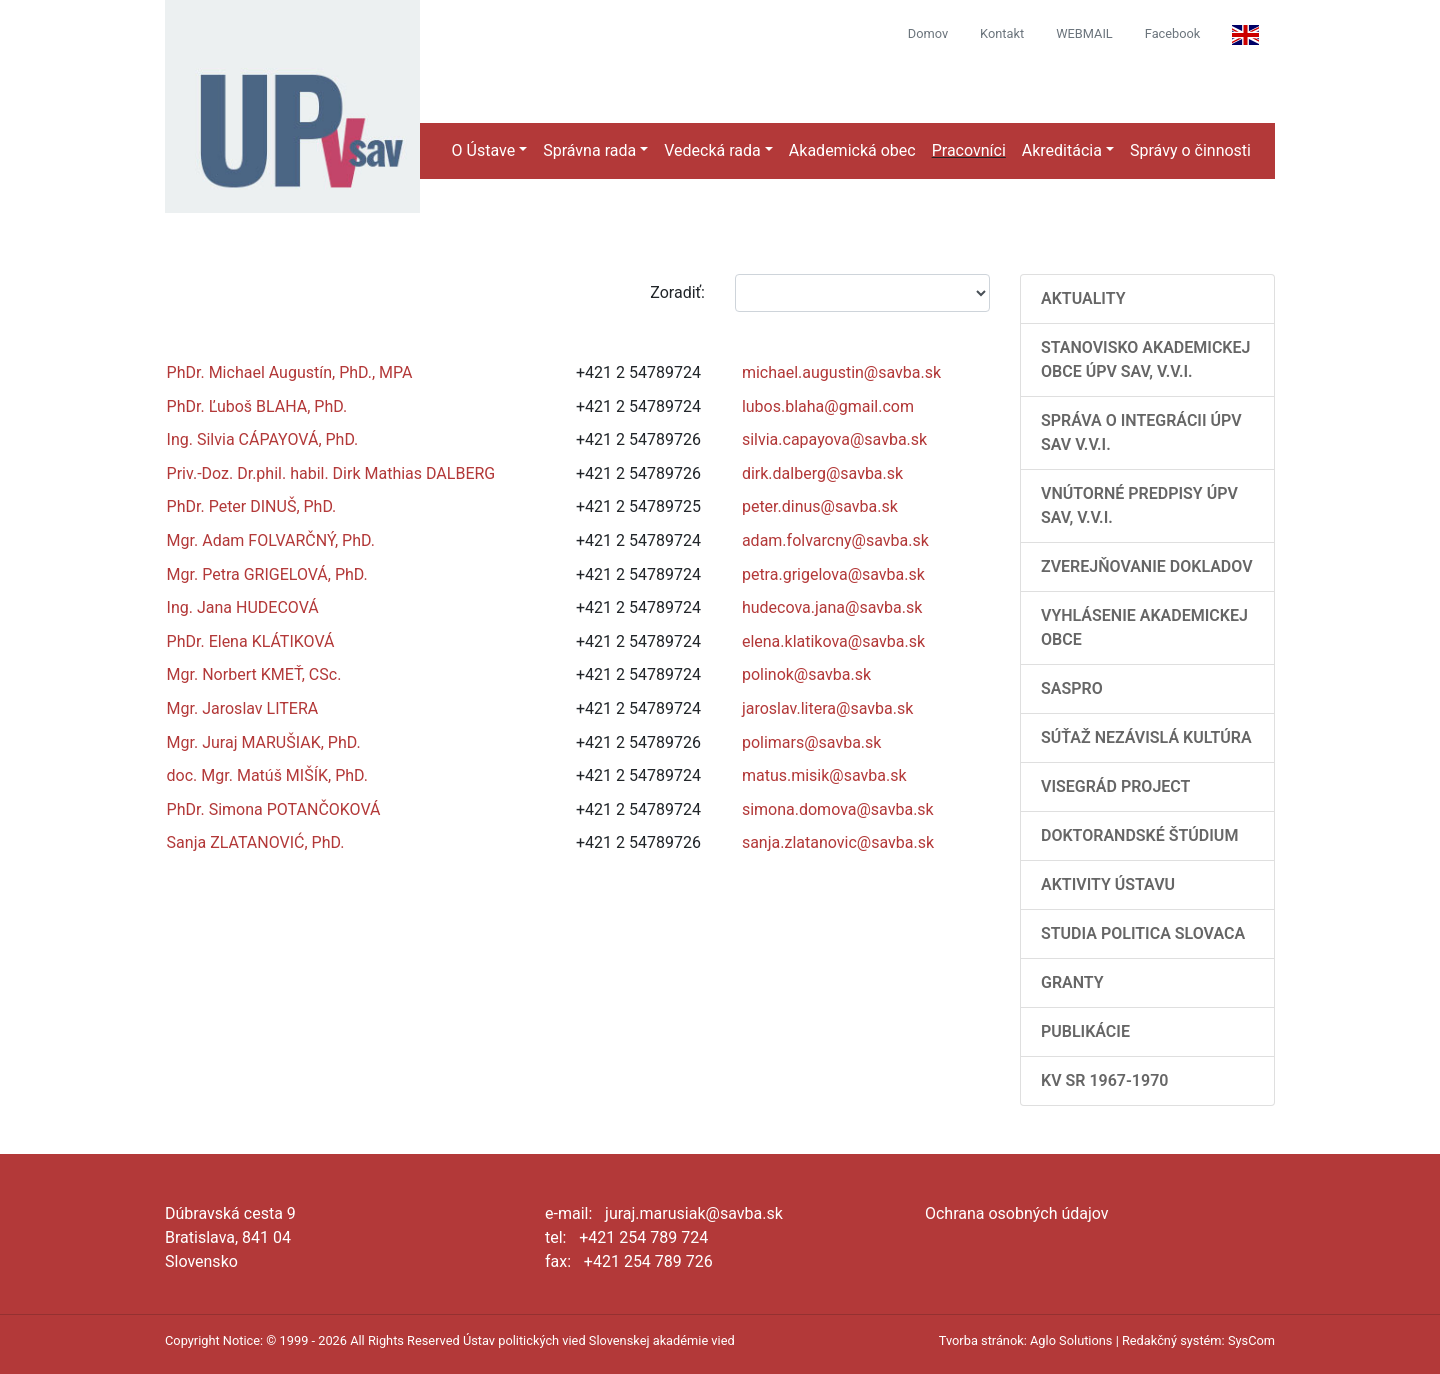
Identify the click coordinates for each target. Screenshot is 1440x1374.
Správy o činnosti (1190, 150)
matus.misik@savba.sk (824, 775)
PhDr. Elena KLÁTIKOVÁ (251, 641)
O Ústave (484, 150)
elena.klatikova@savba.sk (833, 641)
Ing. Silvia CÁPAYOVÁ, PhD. (263, 439)
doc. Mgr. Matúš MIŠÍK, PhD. (267, 775)
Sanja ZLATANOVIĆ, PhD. (256, 842)
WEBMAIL (1084, 33)
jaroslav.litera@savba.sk (827, 708)
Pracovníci (969, 150)
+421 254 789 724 (643, 1237)
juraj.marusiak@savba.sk (694, 1213)
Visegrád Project (1115, 786)
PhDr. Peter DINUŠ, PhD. (252, 506)
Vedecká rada (712, 150)
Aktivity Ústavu (1108, 884)
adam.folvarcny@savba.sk (835, 540)
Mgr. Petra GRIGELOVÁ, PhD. (267, 574)
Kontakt (1002, 33)
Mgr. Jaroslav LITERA (243, 708)
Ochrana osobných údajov (1017, 1213)
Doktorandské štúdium (1139, 835)
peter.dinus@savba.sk (820, 506)
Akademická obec (852, 150)
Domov (928, 33)
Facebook (1173, 33)
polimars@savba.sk (812, 742)
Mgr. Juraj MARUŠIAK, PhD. (264, 742)
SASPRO (1072, 688)
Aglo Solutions (1071, 1340)
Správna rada (589, 150)
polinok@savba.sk (806, 674)
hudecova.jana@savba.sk (832, 607)
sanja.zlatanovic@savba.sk (838, 842)
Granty (1072, 982)
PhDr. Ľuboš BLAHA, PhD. (257, 406)
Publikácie (1085, 1031)
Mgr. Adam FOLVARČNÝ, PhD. (271, 540)
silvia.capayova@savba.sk (834, 439)
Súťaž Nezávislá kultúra (1146, 737)
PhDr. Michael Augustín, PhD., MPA (290, 372)
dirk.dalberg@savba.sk (822, 473)
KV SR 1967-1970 (1104, 1080)
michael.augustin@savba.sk (841, 372)
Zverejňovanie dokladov (1147, 566)
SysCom (1251, 1340)
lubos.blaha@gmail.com (828, 406)
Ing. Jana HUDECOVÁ (243, 607)
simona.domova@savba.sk (838, 809)
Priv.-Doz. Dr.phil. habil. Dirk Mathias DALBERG (331, 473)
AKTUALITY (1083, 298)
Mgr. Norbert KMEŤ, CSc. (254, 674)
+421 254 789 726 (648, 1261)
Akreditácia (1062, 150)
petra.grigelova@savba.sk (833, 574)
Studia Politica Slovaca (1143, 933)
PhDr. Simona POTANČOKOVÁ (274, 809)
